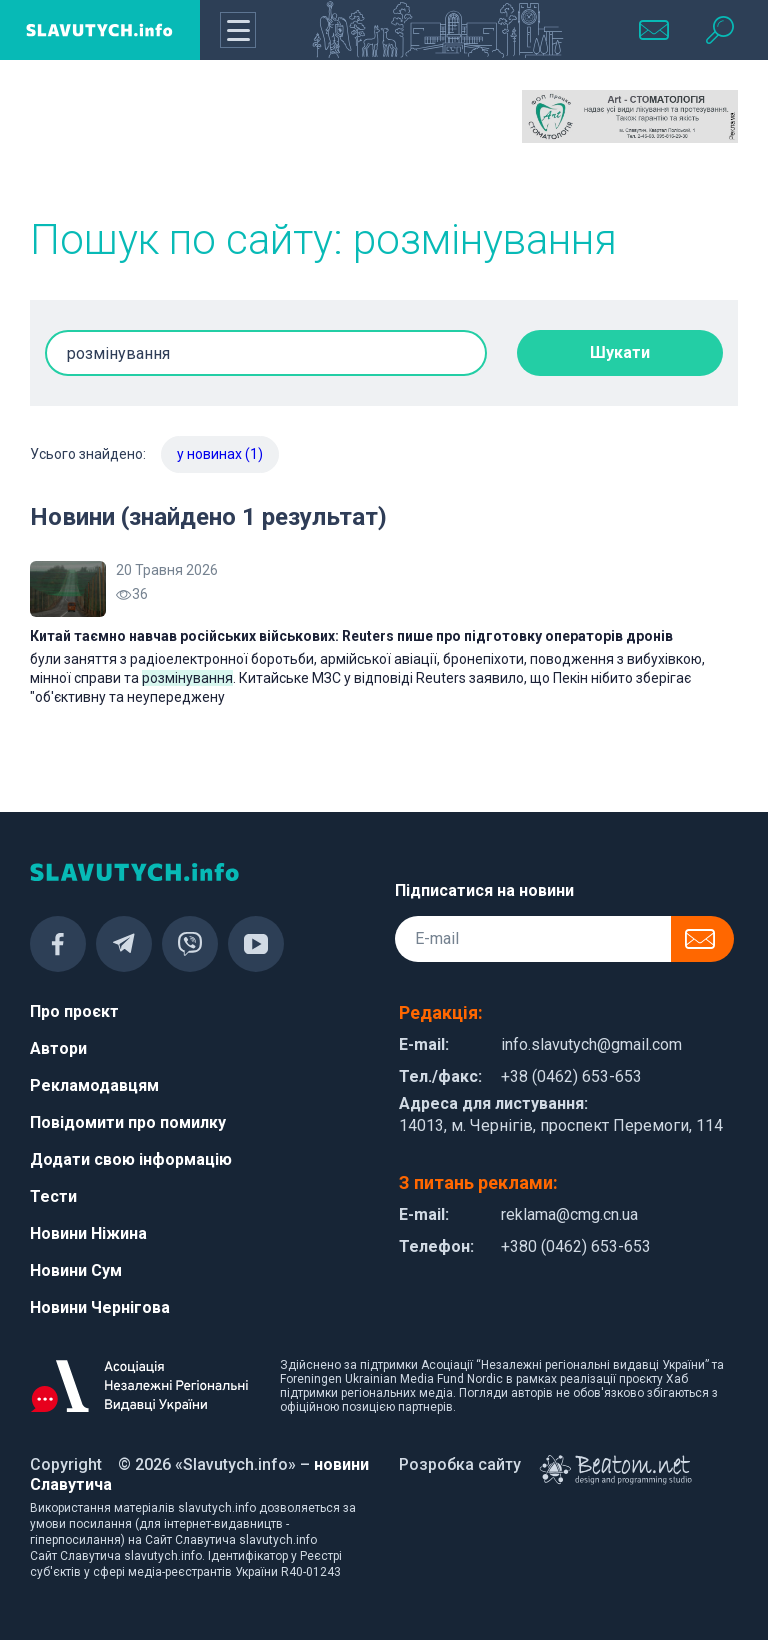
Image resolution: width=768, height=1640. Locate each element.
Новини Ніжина (88, 1233)
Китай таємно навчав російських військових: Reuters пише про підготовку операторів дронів (351, 636)
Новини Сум (76, 1270)
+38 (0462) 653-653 (571, 1076)
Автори (58, 1048)
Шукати (620, 352)
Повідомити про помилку (128, 1122)
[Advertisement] (138, 140)
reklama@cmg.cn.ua (569, 1214)
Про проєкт (74, 1011)
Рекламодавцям (94, 1085)
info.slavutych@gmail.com (591, 1044)
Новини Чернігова (100, 1307)
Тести (53, 1196)
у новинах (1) (220, 454)
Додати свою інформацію (131, 1159)
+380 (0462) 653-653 (576, 1246)
